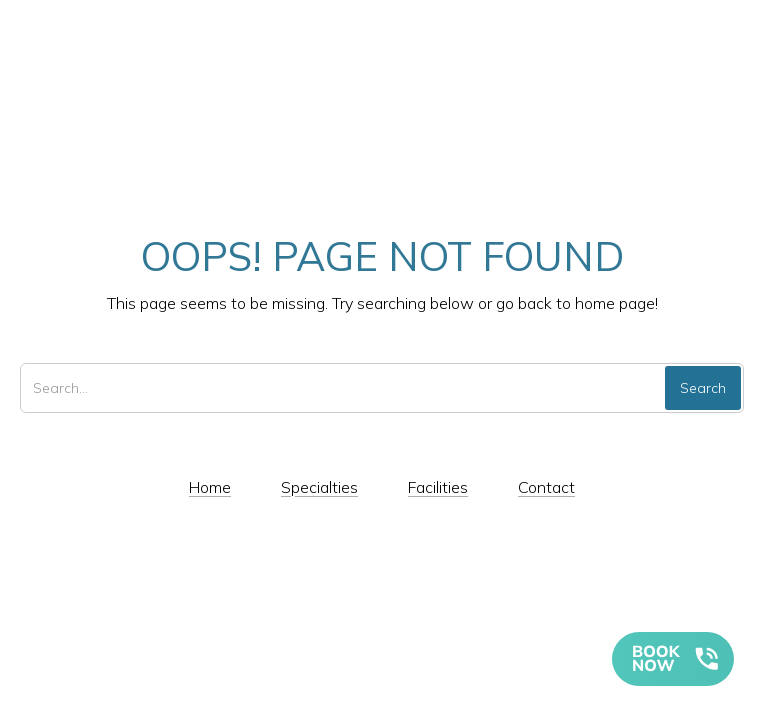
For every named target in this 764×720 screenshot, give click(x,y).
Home (210, 487)
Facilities (438, 487)
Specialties (319, 487)
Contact (546, 487)
